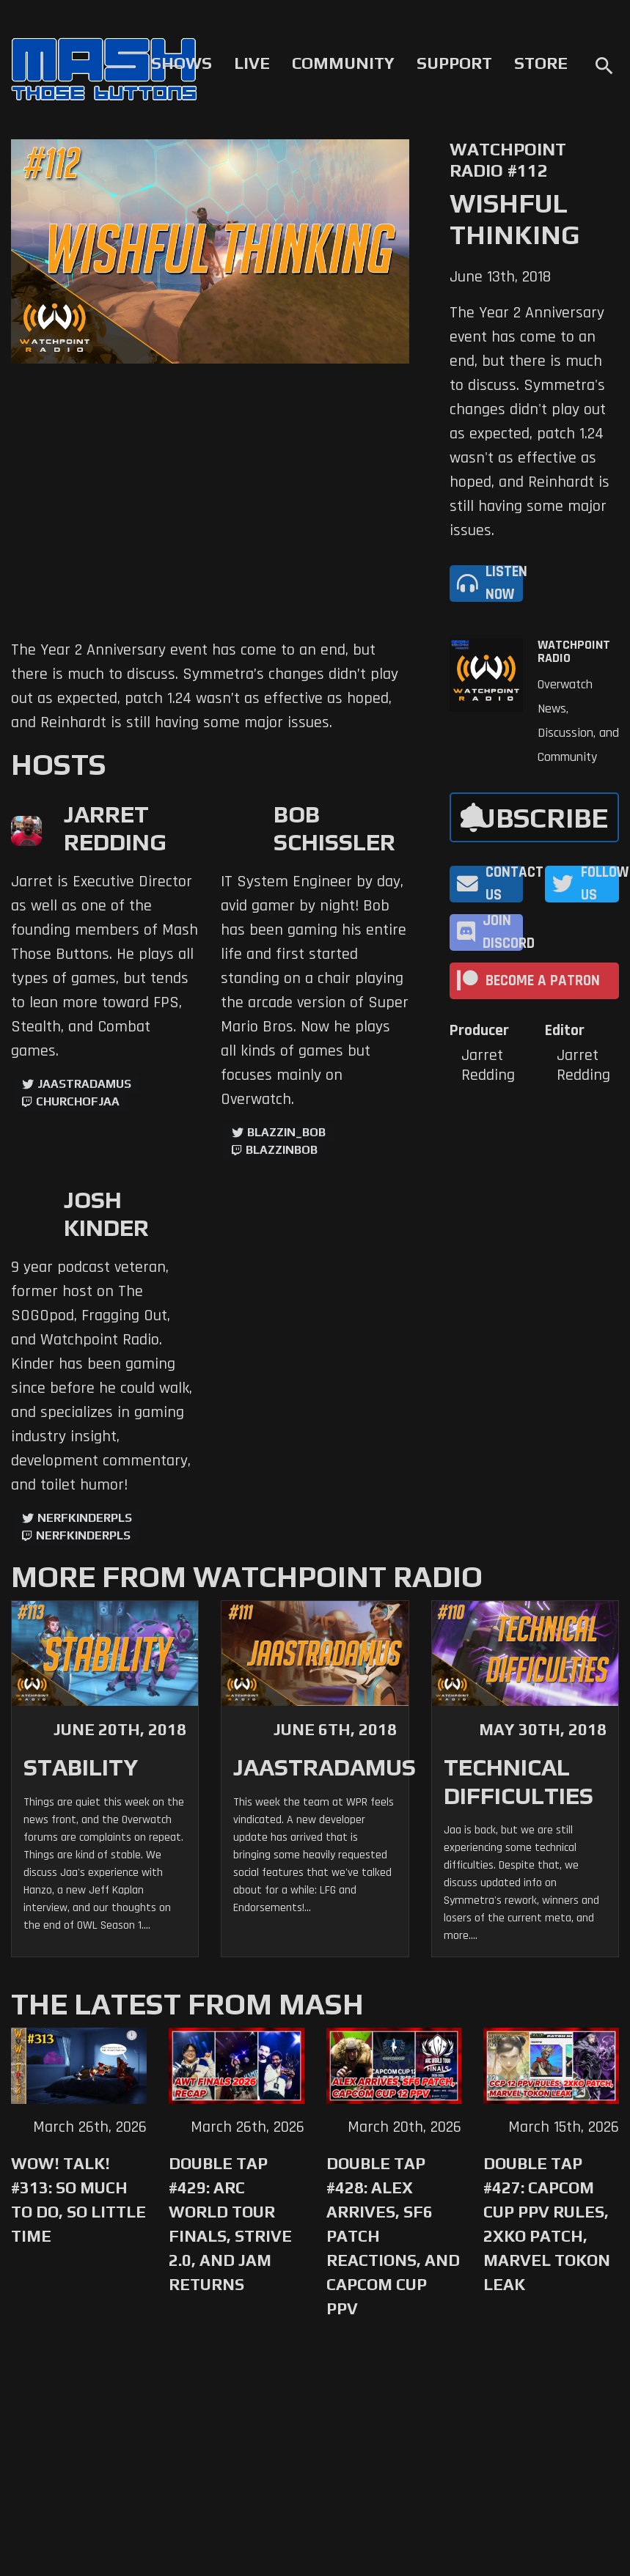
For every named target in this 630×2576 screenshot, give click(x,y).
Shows (181, 63)
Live (252, 63)
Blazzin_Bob (286, 1132)
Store (541, 63)
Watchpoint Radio (574, 652)
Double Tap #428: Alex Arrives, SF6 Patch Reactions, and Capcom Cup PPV (393, 2236)
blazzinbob (282, 1150)
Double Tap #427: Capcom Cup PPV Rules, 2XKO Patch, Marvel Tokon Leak (546, 2224)
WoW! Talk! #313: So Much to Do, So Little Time (78, 2199)
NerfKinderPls (84, 1518)
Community (343, 63)
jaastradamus (84, 1084)
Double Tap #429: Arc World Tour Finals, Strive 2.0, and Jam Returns (230, 2224)
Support (454, 63)
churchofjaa (78, 1101)
